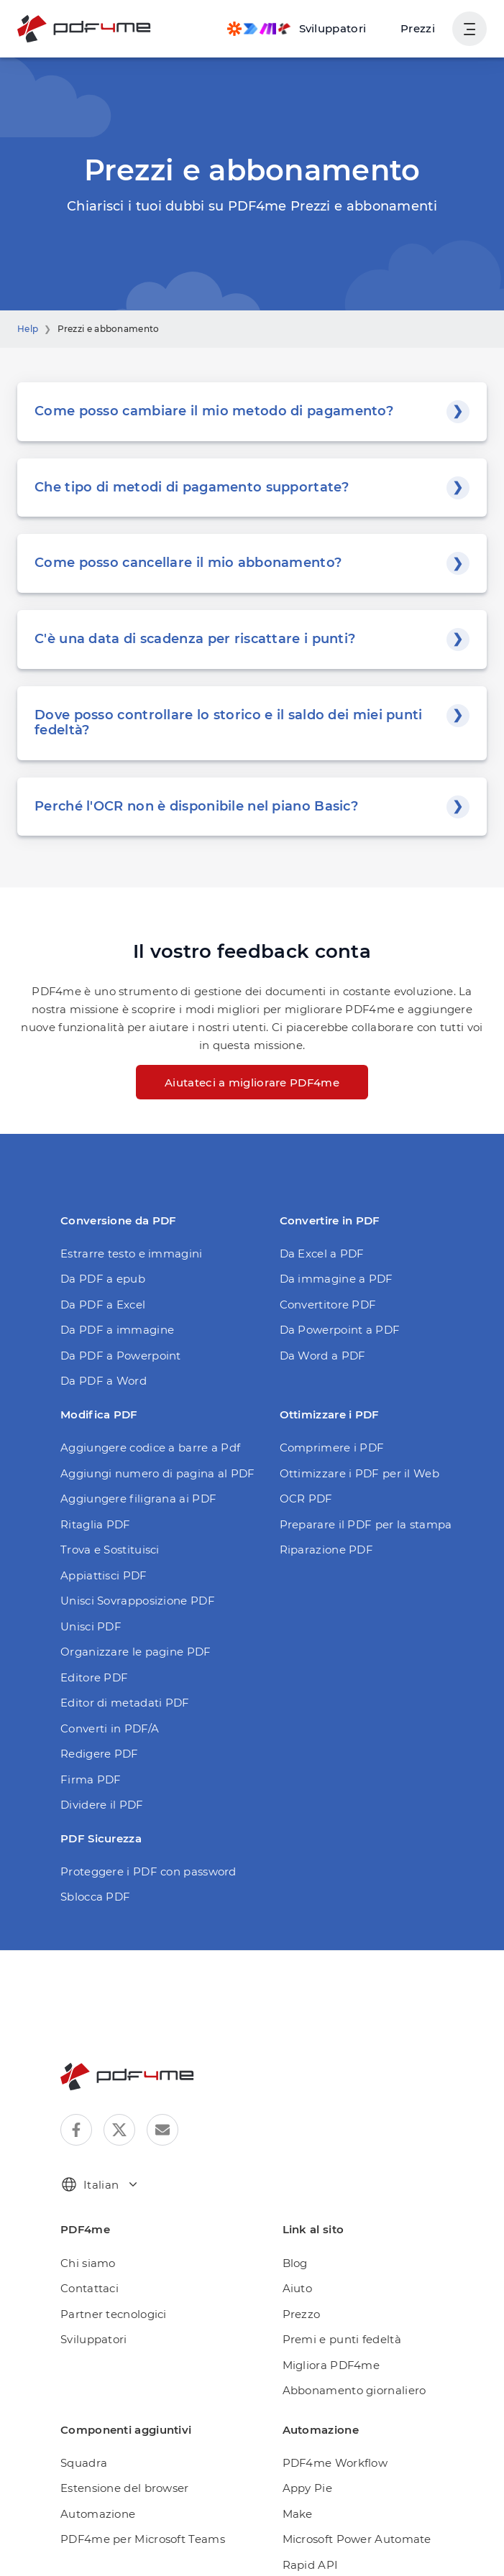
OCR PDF (306, 1498)
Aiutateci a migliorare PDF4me (252, 1082)
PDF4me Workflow (335, 2463)
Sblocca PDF (95, 1896)
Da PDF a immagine (117, 1330)
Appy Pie (307, 2488)
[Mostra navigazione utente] (469, 28)
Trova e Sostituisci (110, 1549)
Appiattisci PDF (103, 1575)
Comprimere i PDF (332, 1447)
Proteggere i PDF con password (148, 1871)
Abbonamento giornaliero (354, 2390)
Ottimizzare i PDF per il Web (359, 1473)
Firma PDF (91, 1779)
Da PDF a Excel (102, 1304)
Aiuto (298, 2288)
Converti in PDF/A (109, 1728)
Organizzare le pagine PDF (135, 1651)
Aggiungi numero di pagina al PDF (157, 1473)
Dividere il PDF (102, 1804)
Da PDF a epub (102, 1278)
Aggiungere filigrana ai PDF (138, 1498)
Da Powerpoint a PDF (340, 1330)
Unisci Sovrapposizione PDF (137, 1600)
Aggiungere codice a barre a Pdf (150, 1447)
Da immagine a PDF (336, 1278)
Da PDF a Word (103, 1381)
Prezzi (417, 28)
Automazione (97, 2514)
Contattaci (89, 2288)
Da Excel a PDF (322, 1253)
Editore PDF (94, 1677)
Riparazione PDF (327, 1549)
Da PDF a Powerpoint (120, 1355)
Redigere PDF (99, 1753)
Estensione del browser (124, 2488)
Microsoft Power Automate (357, 2539)
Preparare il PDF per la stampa (366, 1524)
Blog (295, 2263)
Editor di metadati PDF (125, 1702)
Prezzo (302, 2314)
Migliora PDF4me (331, 2365)
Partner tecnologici (113, 2314)
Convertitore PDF (328, 1304)
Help (27, 328)
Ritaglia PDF (95, 1524)
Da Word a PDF (323, 1355)
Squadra (83, 2463)
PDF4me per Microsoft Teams (142, 2539)
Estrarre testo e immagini (131, 1253)
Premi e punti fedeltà (342, 2339)
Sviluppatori (93, 2339)
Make (298, 2514)
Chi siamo (88, 2263)
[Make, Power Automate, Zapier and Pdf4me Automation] (297, 29)
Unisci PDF (91, 1626)
